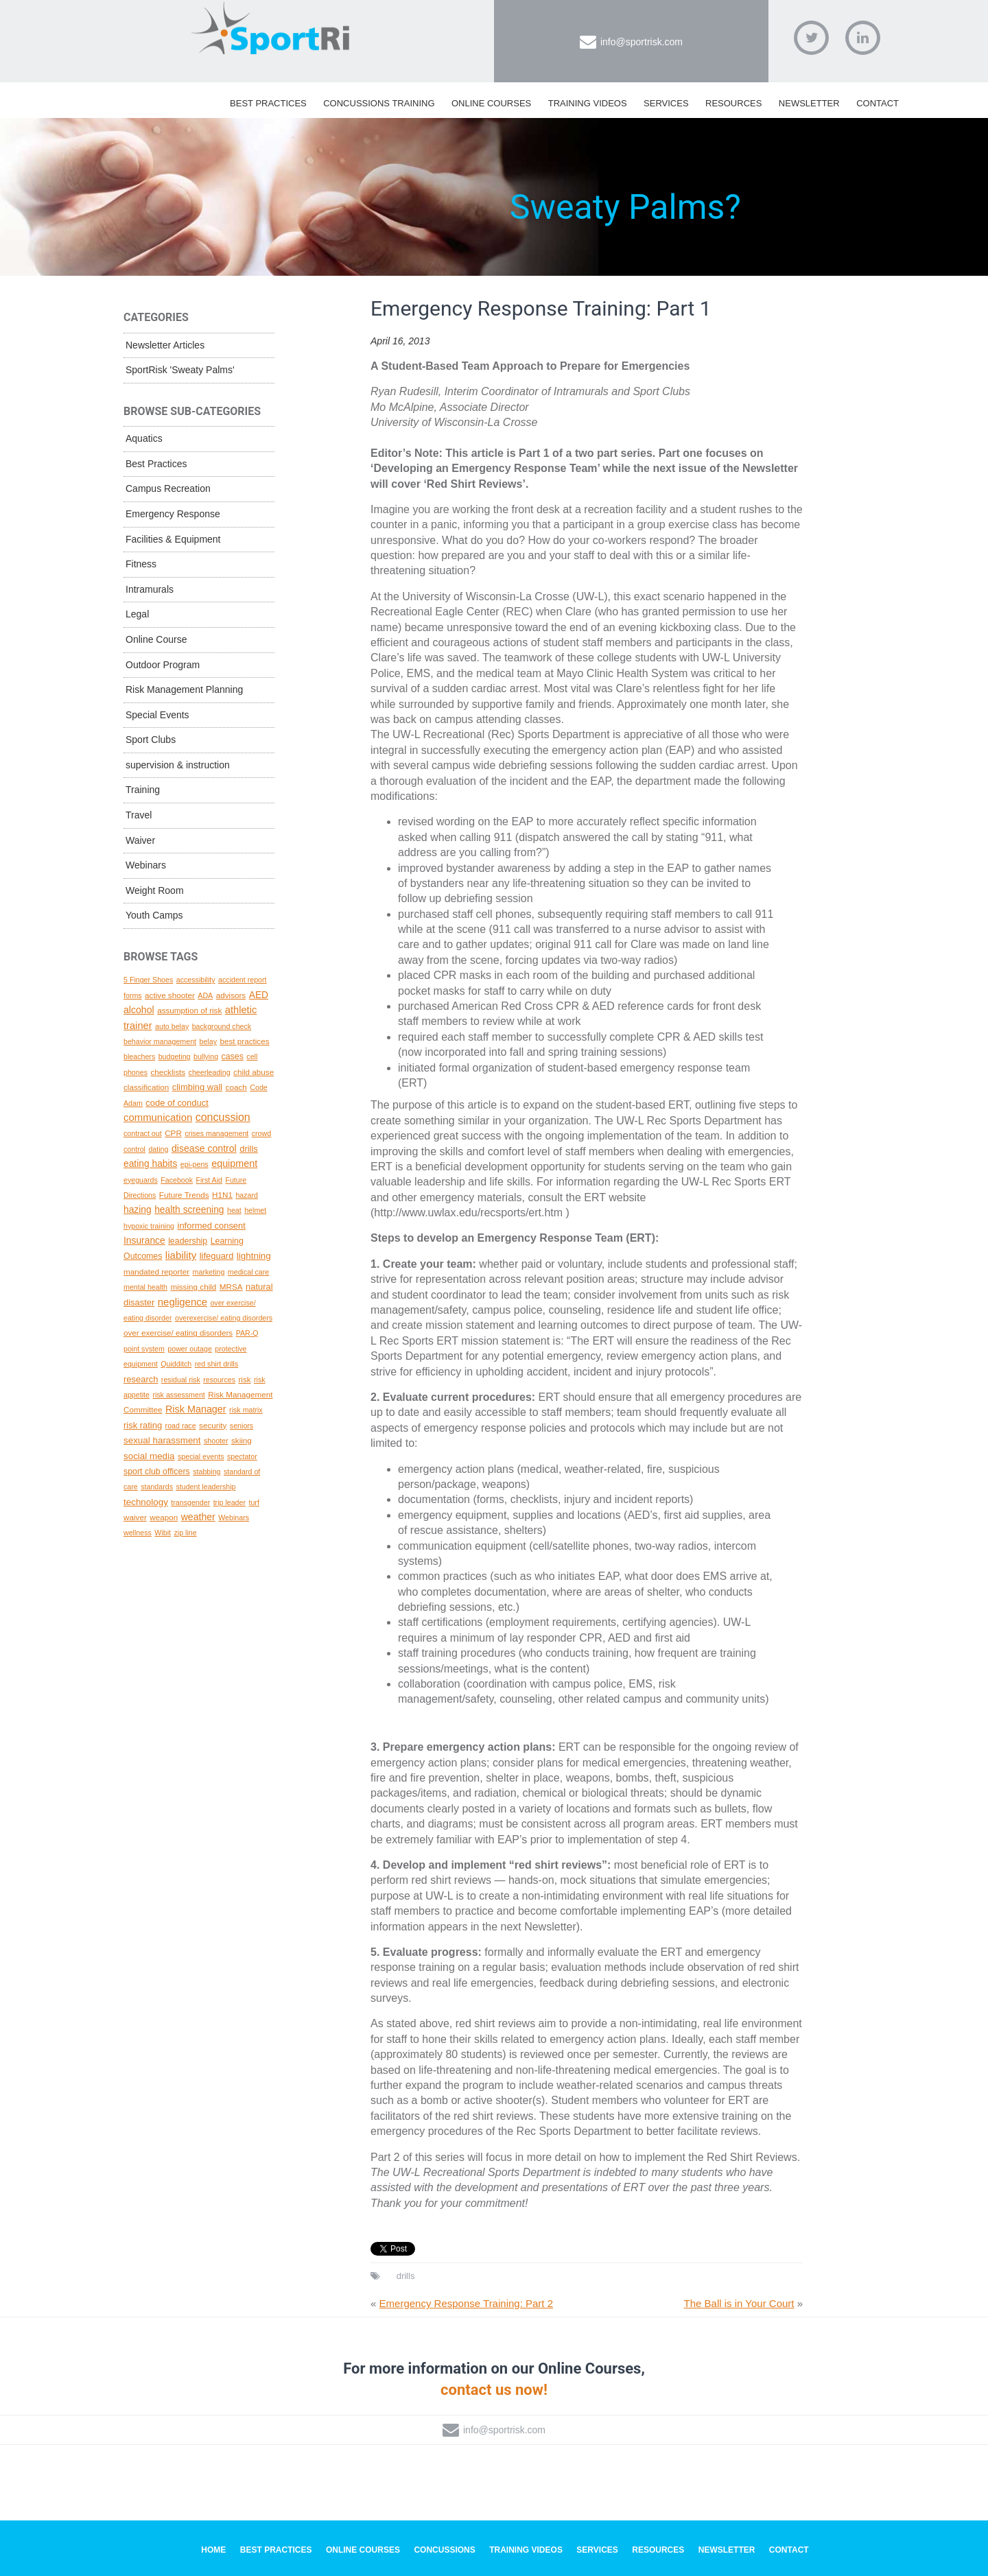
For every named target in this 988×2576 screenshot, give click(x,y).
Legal (137, 613)
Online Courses (491, 103)
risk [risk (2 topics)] (244, 1379)
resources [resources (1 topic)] (219, 1379)
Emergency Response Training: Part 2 (466, 2303)
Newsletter (809, 103)
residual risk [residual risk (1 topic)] (180, 1379)
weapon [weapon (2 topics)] (164, 1517)
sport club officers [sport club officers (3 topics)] (157, 1471)
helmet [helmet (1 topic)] (255, 1210)
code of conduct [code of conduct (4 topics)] (176, 1103)
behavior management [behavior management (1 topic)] (160, 1041)
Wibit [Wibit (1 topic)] (162, 1532)
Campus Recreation (168, 488)
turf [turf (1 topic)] (253, 1502)
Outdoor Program (163, 664)
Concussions (444, 2550)
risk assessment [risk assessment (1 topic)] (178, 1395)
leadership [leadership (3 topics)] (187, 1241)
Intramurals (150, 589)
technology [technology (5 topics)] (146, 1502)
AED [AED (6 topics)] (258, 994)
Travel (139, 815)
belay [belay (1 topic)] (208, 1041)
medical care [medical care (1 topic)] (248, 1272)
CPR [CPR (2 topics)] (173, 1133)
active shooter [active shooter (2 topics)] (170, 995)
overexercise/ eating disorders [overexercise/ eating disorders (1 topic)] (223, 1318)
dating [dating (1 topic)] (158, 1149)
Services (666, 103)
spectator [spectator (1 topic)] (242, 1456)
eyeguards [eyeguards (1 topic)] (141, 1180)
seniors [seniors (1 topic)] (241, 1425)
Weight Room (155, 890)
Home (213, 2550)
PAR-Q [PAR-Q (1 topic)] (247, 1333)
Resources (733, 103)
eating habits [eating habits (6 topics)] (150, 1163)
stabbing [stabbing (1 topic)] (206, 1471)
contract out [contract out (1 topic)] (143, 1133)
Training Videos (587, 103)
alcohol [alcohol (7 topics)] (139, 1009)
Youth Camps (154, 915)
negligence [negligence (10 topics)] (182, 1302)
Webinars (146, 865)
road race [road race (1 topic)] (180, 1425)
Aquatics (144, 438)
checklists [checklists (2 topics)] (167, 1071)
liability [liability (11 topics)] (180, 1255)
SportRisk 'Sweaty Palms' (180, 369)
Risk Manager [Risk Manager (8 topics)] (195, 1409)
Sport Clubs (151, 739)
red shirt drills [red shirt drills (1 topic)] (216, 1364)
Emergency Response (173, 513)
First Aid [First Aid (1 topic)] (209, 1180)
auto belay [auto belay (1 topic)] (172, 1026)
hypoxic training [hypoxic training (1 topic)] (149, 1226)
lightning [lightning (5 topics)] (254, 1256)
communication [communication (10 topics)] (158, 1117)
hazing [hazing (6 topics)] (138, 1209)
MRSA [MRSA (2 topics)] (231, 1286)
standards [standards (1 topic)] (157, 1486)
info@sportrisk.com (641, 41)
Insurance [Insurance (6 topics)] (144, 1240)
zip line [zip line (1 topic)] (185, 1532)
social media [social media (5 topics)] (149, 1456)
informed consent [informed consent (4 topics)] (212, 1225)
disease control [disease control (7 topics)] (204, 1148)
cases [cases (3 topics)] (233, 1056)
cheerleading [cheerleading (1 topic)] (210, 1072)
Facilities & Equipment (173, 539)
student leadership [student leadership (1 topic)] (205, 1486)
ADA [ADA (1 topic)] (205, 995)
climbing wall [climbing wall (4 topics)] (197, 1087)
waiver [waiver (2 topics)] (135, 1517)
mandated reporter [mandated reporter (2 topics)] (156, 1271)
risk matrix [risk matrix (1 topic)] (246, 1410)
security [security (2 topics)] (212, 1425)
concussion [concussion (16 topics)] (223, 1117)
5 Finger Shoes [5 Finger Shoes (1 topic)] (148, 980)
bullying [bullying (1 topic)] (205, 1056)
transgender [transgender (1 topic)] (190, 1502)
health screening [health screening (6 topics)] (189, 1209)
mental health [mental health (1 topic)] (145, 1287)
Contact (877, 103)
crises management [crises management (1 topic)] (216, 1133)
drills (406, 2276)
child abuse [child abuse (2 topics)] (253, 1071)
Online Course (156, 639)
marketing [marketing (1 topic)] (209, 1272)
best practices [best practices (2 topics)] (244, 1041)
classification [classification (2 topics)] (146, 1087)
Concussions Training (378, 103)
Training (143, 789)
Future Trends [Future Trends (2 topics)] (184, 1194)
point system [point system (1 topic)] (144, 1349)
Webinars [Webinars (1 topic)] (233, 1517)
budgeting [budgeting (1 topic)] (174, 1056)
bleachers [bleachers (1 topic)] (139, 1056)
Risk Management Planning (184, 689)
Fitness (141, 563)
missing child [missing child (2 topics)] (193, 1286)
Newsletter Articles (165, 345)
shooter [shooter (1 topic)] (216, 1441)
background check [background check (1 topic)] (222, 1026)
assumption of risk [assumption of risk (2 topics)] (189, 1010)
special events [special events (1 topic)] (201, 1456)
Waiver (140, 840)
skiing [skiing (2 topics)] (241, 1440)
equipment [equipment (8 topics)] (234, 1163)
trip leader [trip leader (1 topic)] (229, 1502)
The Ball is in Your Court (739, 2303)
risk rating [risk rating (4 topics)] (143, 1425)
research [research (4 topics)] (141, 1379)
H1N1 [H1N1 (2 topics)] (222, 1194)
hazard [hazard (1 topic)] (246, 1195)
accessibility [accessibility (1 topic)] (195, 980)
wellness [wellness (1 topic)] (138, 1532)
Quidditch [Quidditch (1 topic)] (176, 1364)
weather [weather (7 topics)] (198, 1516)
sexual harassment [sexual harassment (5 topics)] (162, 1440)
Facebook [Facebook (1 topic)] (177, 1180)
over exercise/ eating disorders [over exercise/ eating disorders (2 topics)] (178, 1332)
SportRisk (271, 33)
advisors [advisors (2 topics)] (231, 995)
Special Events (157, 714)
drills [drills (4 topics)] (248, 1149)
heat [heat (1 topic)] (234, 1210)
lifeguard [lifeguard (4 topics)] (217, 1256)
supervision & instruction (178, 764)
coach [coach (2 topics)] (236, 1087)
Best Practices (268, 103)
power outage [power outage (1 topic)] (189, 1349)
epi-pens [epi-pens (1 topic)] (194, 1164)
